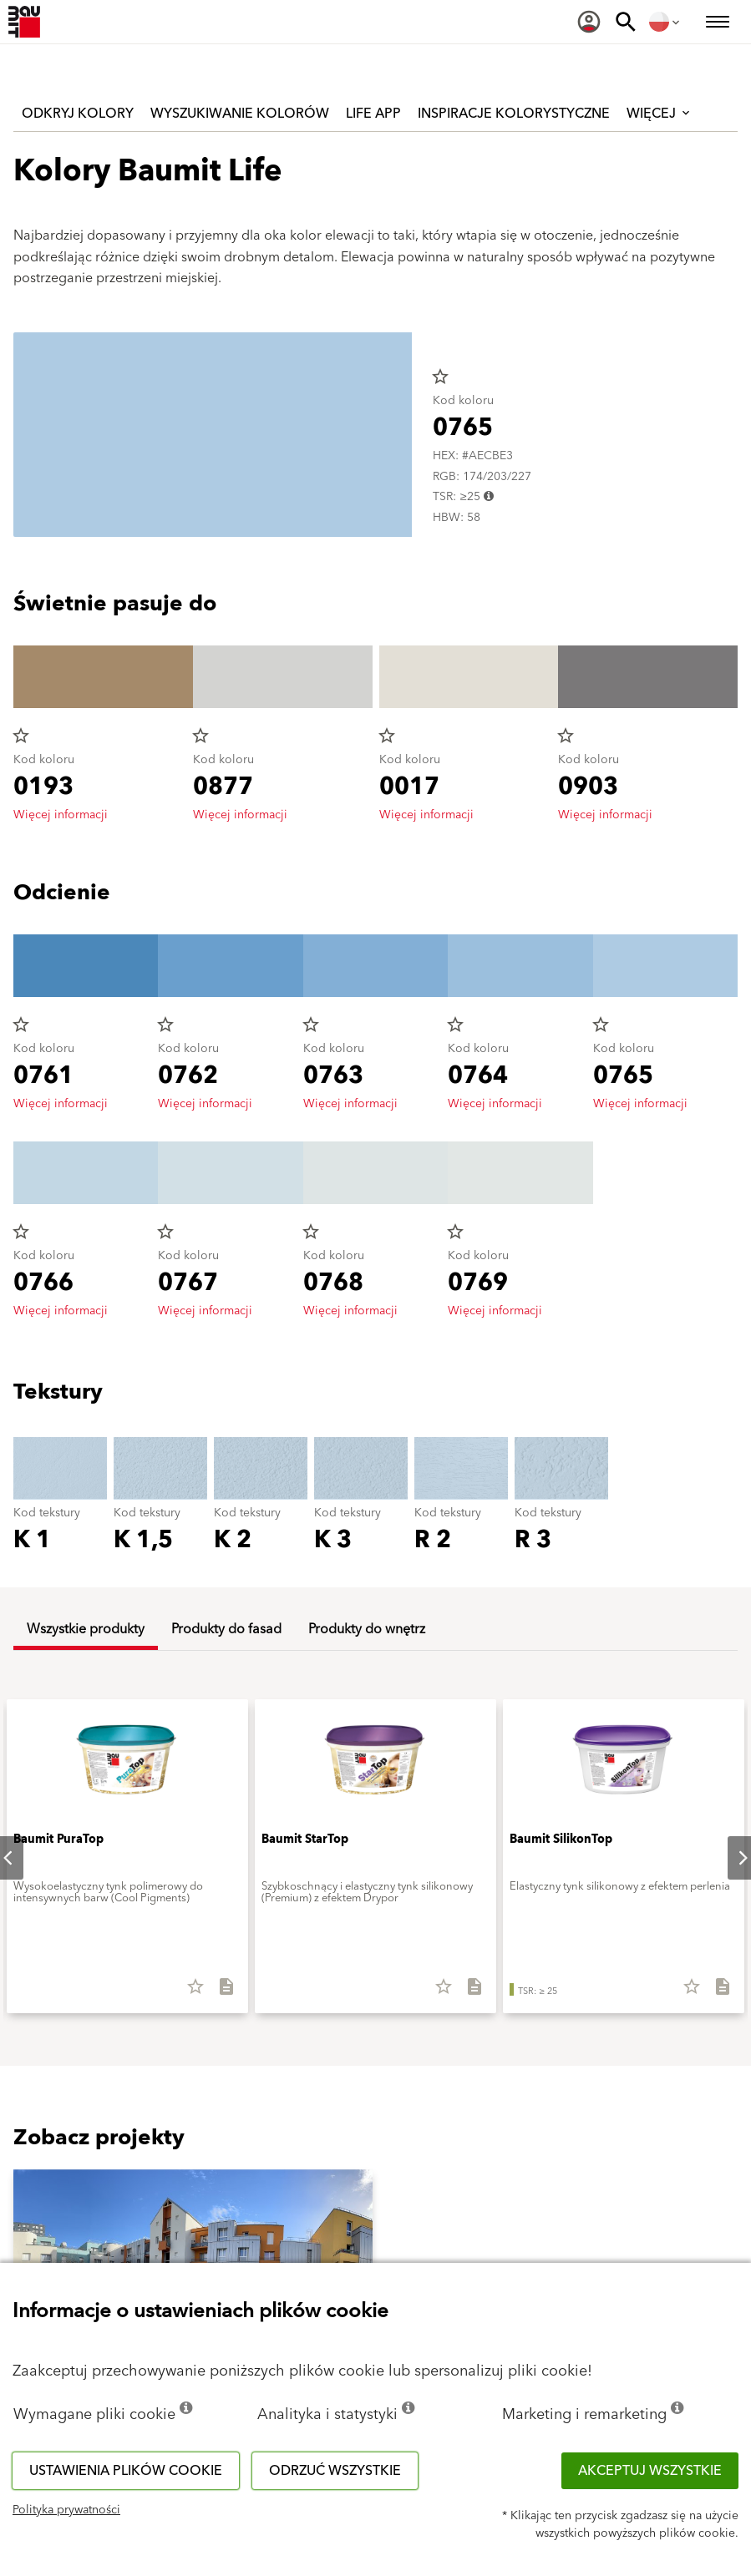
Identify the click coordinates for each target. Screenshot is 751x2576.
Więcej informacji (60, 815)
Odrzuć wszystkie (335, 2470)
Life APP (373, 113)
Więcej (660, 113)
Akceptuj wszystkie (650, 2470)
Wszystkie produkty (86, 1629)
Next (729, 1858)
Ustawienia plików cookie (125, 2470)
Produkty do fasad (226, 1629)
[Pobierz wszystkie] (219, 1992)
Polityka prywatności (66, 2510)
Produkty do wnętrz (366, 1629)
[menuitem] (589, 22)
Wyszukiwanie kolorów (239, 113)
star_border (440, 377)
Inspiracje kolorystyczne (514, 113)
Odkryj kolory (78, 113)
